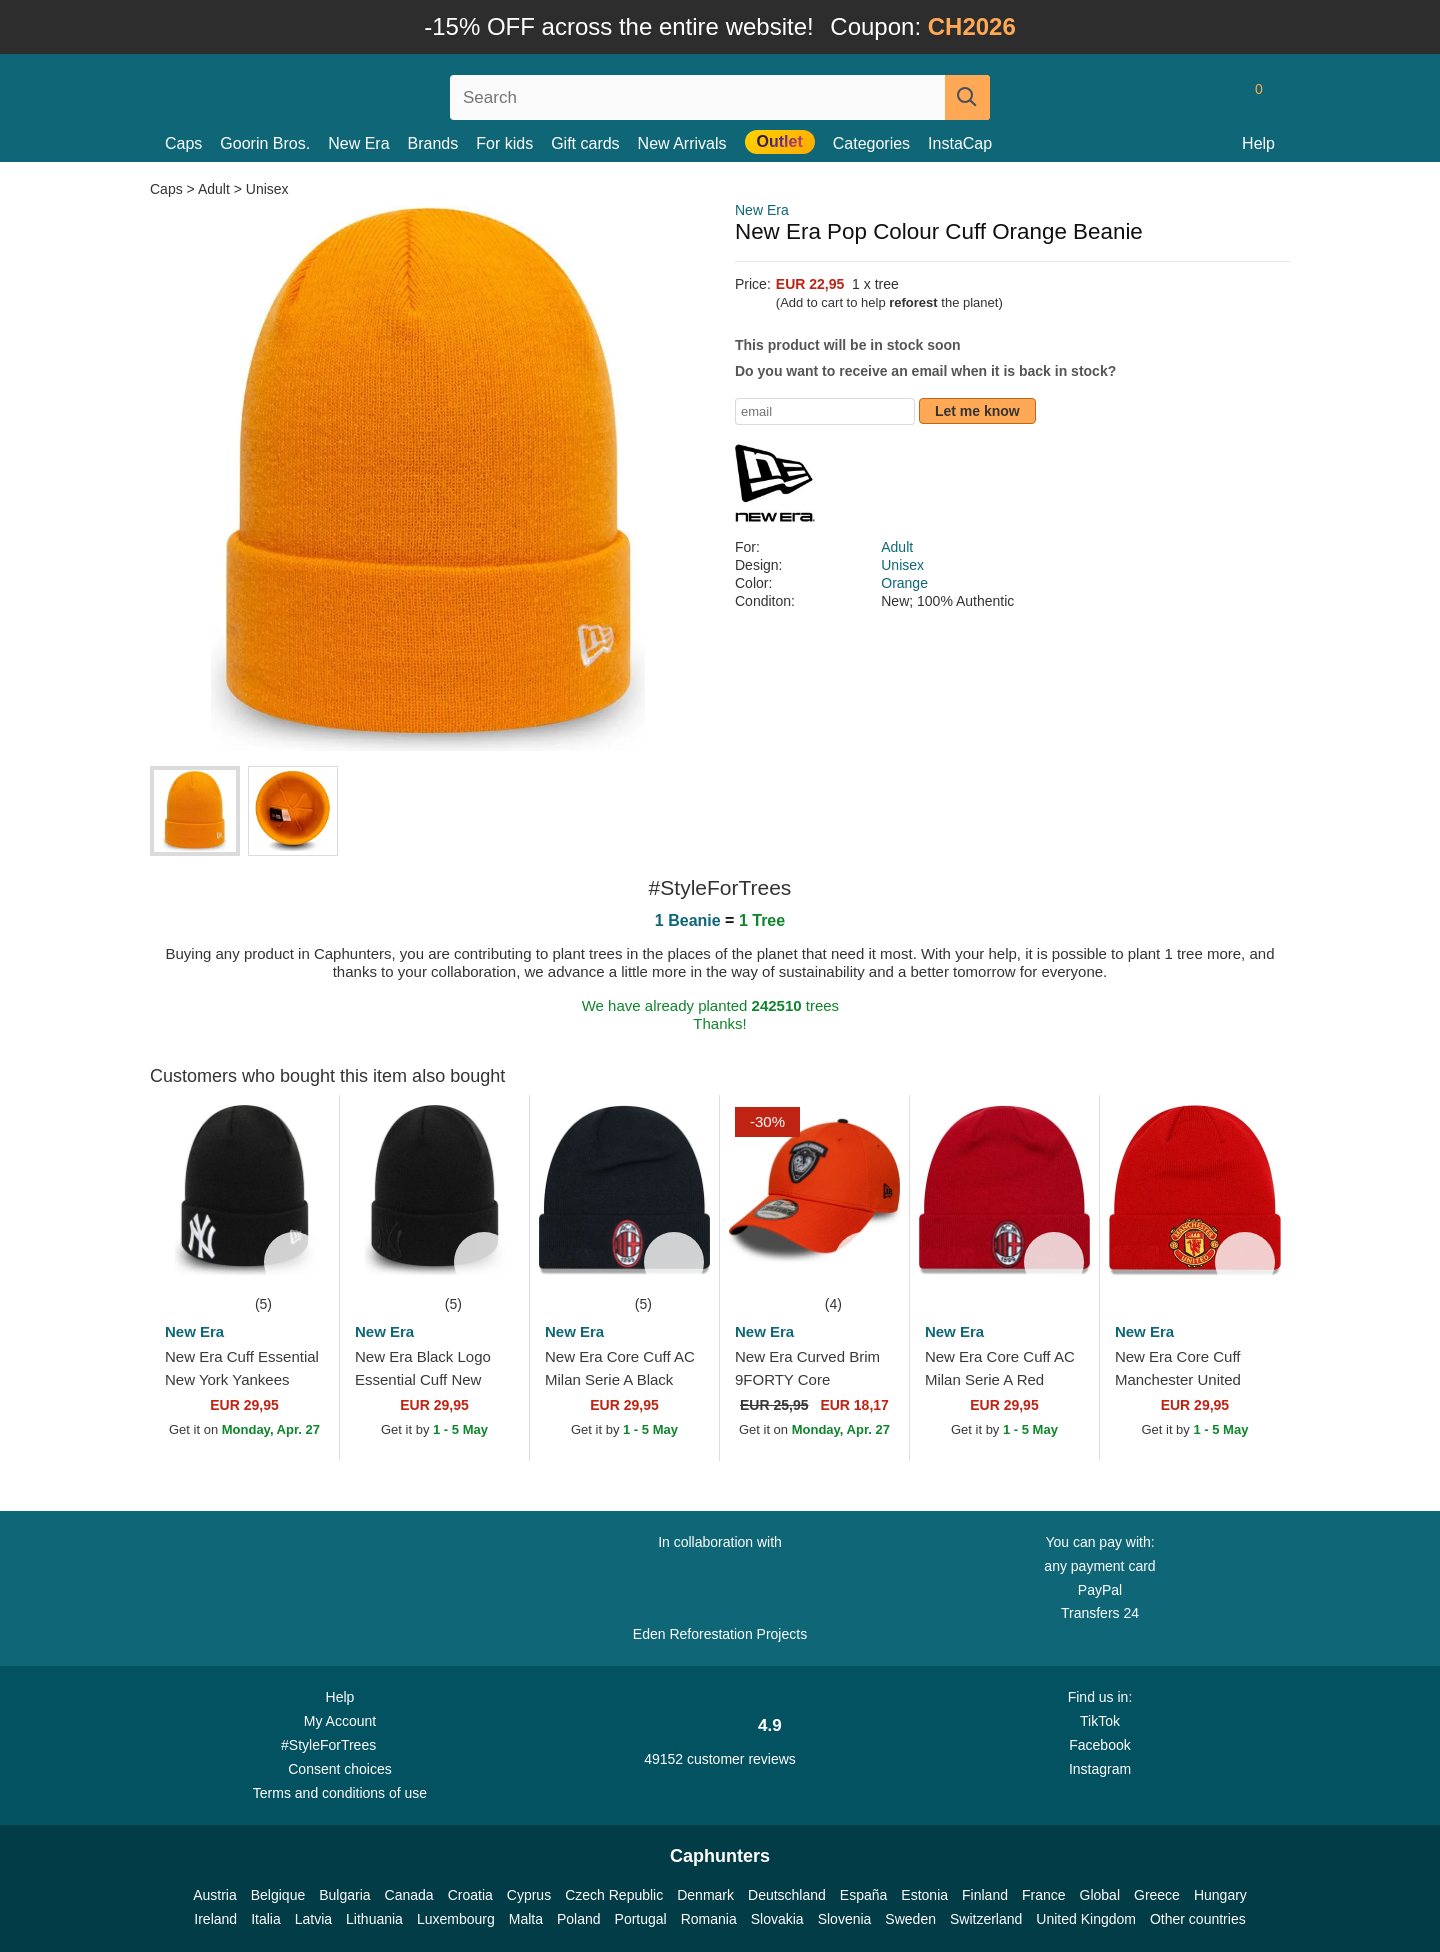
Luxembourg (456, 1919)
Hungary (1220, 1895)
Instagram (1100, 1769)
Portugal (641, 1919)
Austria (215, 1895)
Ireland (215, 1919)
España (863, 1895)
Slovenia (845, 1919)
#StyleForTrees (340, 1744)
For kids (504, 143)
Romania (709, 1919)
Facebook (1099, 1745)
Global (1100, 1895)
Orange (904, 583)
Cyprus (529, 1895)
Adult (214, 189)
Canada (409, 1895)
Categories (871, 143)
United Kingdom (1086, 1919)
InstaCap (960, 143)
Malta (526, 1919)
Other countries (1198, 1919)
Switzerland (986, 1919)
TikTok (1100, 1721)
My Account (340, 1721)
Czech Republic (614, 1895)
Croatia (470, 1895)
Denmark (705, 1895)
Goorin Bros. (265, 143)
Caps (183, 143)
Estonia (924, 1895)
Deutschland (787, 1895)
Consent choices (340, 1769)
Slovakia (777, 1919)
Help (1258, 143)
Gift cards (585, 143)
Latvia (313, 1919)
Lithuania (374, 1919)
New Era (358, 143)
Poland (579, 1919)
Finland (985, 1895)
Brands (433, 143)
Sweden (910, 1919)
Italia (266, 1919)
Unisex (267, 189)
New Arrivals (682, 143)
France (1044, 1895)
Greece (1157, 1895)
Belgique (278, 1895)
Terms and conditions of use (340, 1793)
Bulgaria (344, 1895)
